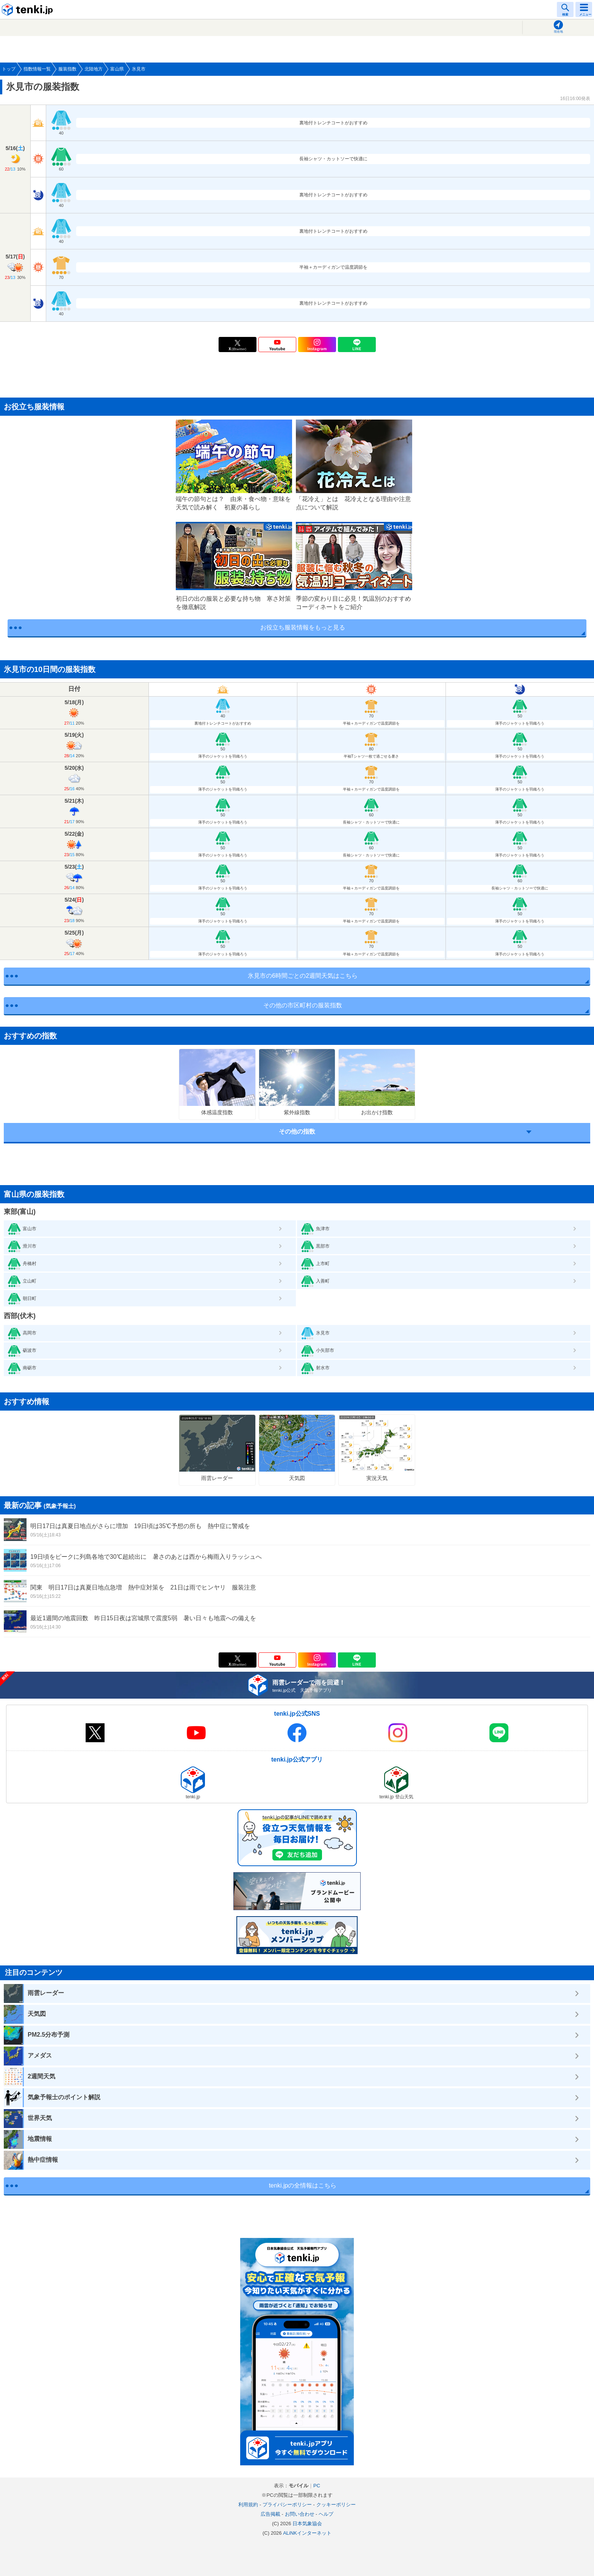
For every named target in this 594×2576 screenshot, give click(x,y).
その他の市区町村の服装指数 (302, 1005)
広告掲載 (270, 2514)
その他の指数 (297, 1131)
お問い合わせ (299, 2514)
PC (316, 2485)
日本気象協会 (307, 2523)
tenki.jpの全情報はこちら (303, 2185)
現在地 (558, 31)
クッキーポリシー (336, 2504)
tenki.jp (28, 9)
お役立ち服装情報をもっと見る (302, 627)
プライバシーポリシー (287, 2504)
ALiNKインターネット (307, 2533)
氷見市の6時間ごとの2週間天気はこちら (303, 975)
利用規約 (248, 2504)
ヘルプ (326, 2514)
